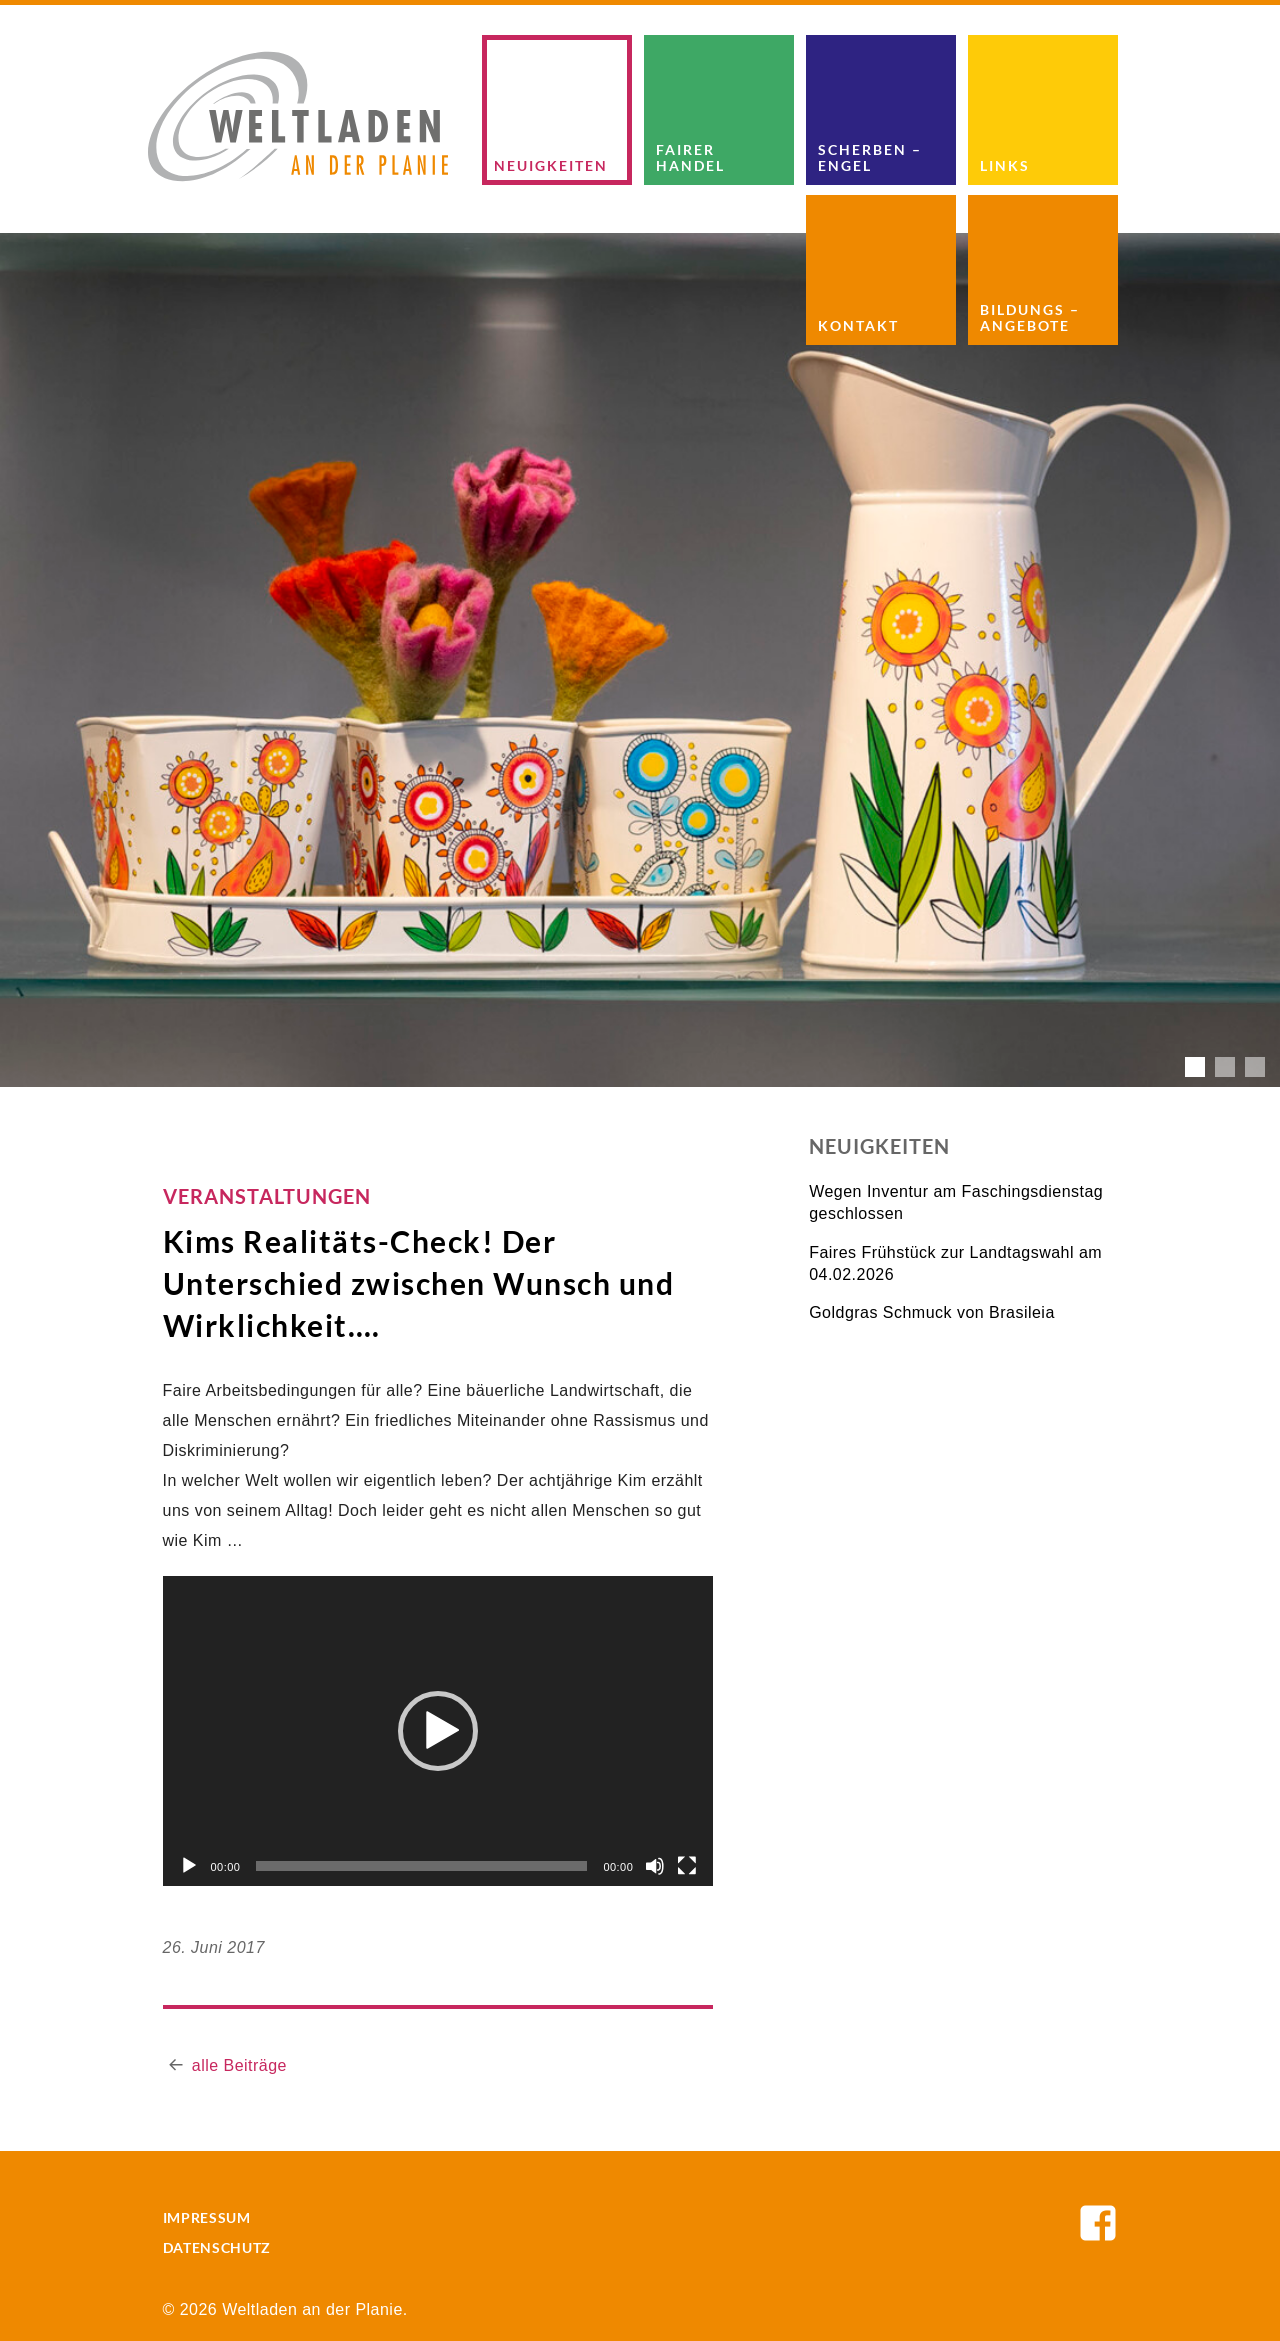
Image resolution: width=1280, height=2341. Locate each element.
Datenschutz (217, 2247)
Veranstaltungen (267, 1196)
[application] (438, 1731)
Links (1005, 165)
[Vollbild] (687, 1866)
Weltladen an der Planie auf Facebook (1098, 2223)
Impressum (207, 2217)
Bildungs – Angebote (1030, 317)
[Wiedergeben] (189, 1866)
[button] (438, 1731)
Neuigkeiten (551, 165)
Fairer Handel (690, 157)
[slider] (421, 1866)
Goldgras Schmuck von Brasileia (932, 1312)
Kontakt (858, 325)
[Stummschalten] (655, 1866)
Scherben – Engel (870, 157)
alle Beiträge (239, 2065)
